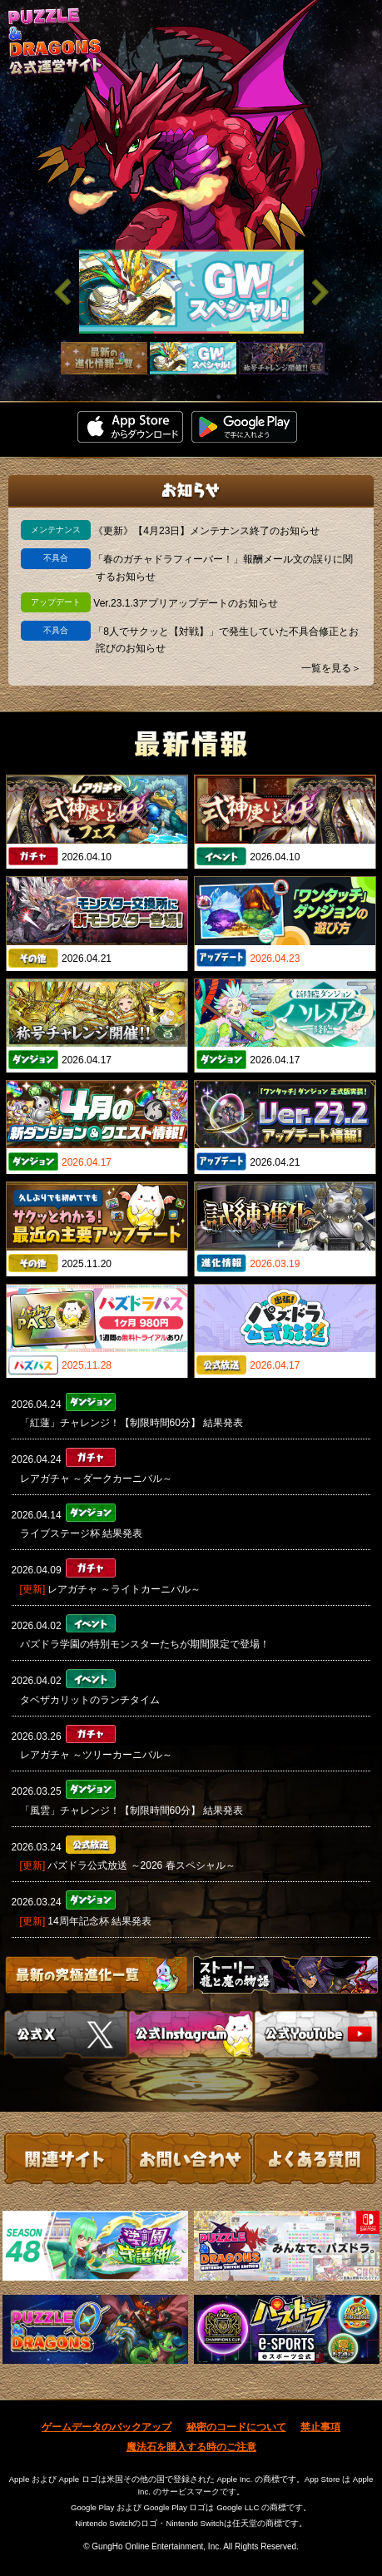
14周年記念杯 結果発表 (99, 1921)
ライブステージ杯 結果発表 (81, 1533)
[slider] (191, 292)
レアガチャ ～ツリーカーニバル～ (96, 1755)
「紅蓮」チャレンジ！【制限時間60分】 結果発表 (132, 1423)
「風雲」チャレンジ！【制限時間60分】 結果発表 (132, 1810)
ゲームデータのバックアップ (106, 2427)
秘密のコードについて (236, 2427)
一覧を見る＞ (331, 668)
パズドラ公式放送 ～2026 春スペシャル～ (141, 1865)
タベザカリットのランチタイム (90, 1700)
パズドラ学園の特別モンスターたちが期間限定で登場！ (145, 1644)
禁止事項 (320, 2427)
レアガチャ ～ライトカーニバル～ (123, 1589)
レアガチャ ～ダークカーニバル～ (96, 1478)
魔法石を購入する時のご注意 (191, 2447)
